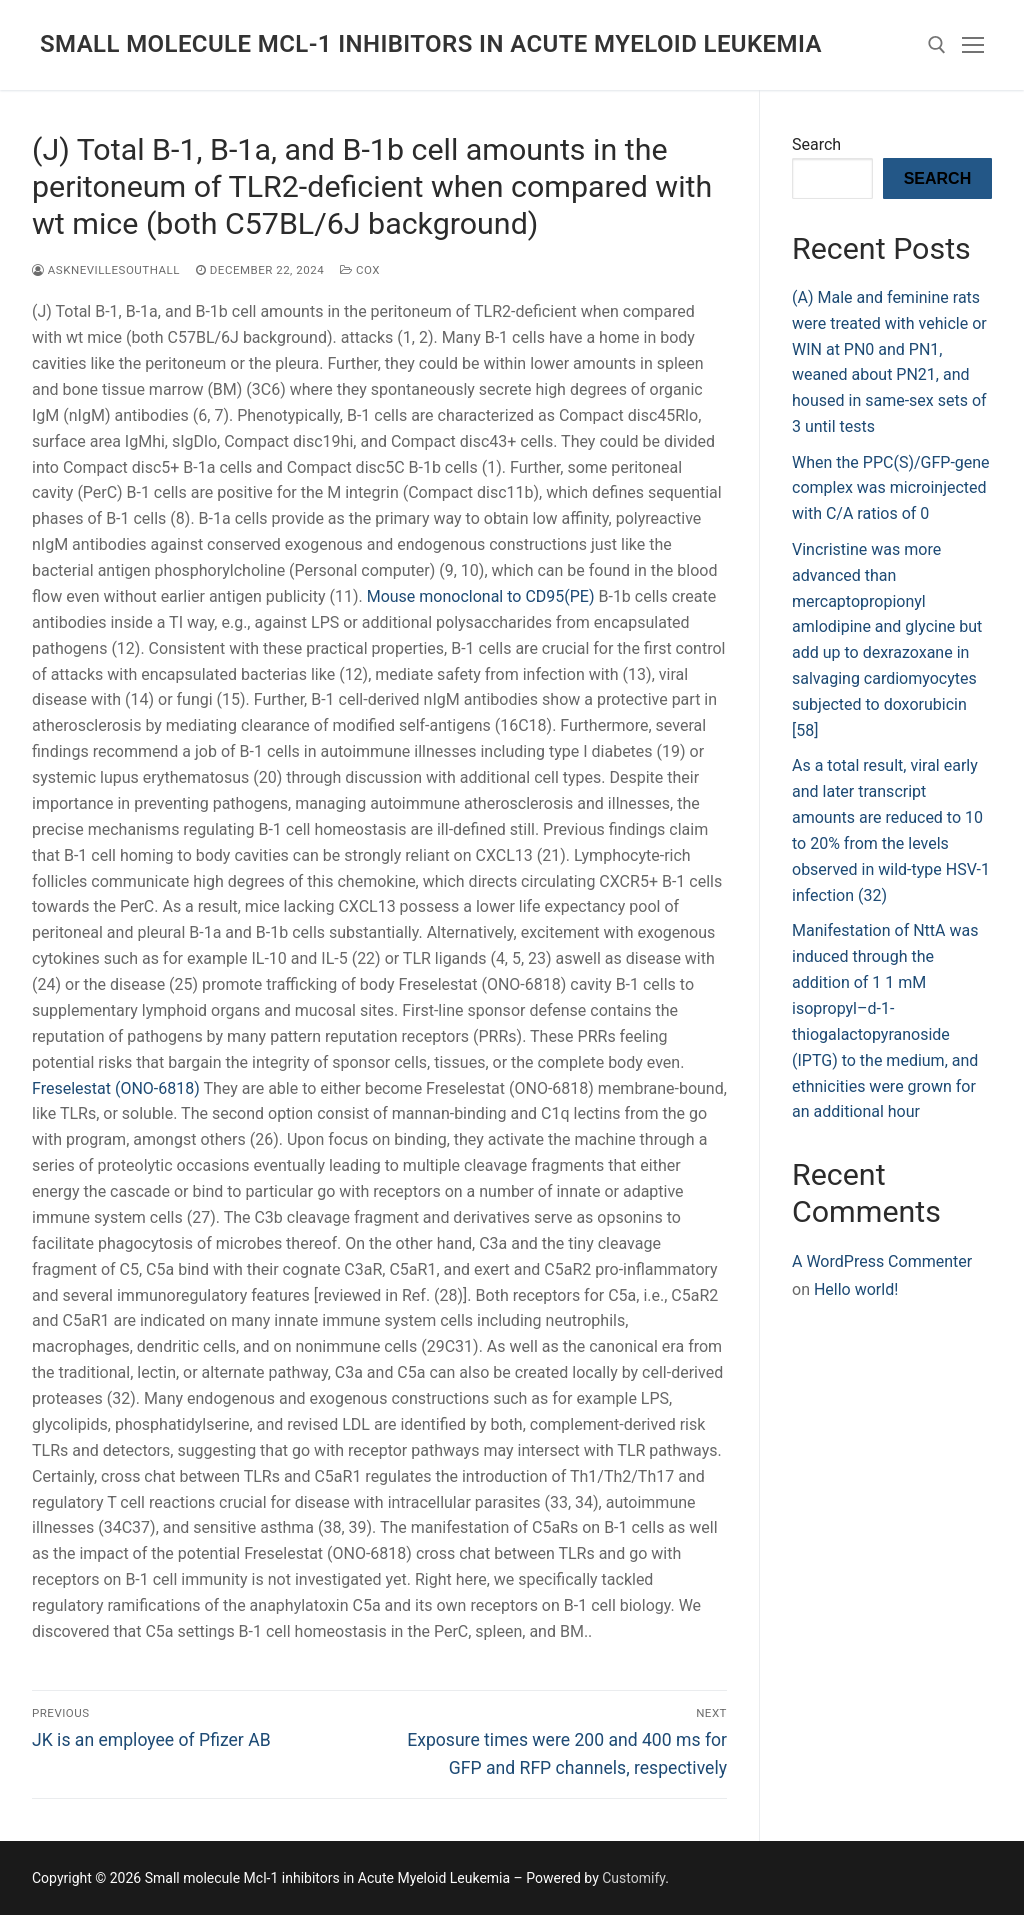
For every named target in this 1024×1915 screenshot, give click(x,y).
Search (816, 144)
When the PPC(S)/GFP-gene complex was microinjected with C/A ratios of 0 (891, 488)
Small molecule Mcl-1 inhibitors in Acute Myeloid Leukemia (431, 44)
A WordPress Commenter (882, 1261)
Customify (633, 1878)
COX (360, 270)
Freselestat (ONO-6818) (116, 1088)
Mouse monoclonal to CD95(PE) (481, 596)
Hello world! (856, 1289)
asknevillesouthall (106, 270)
